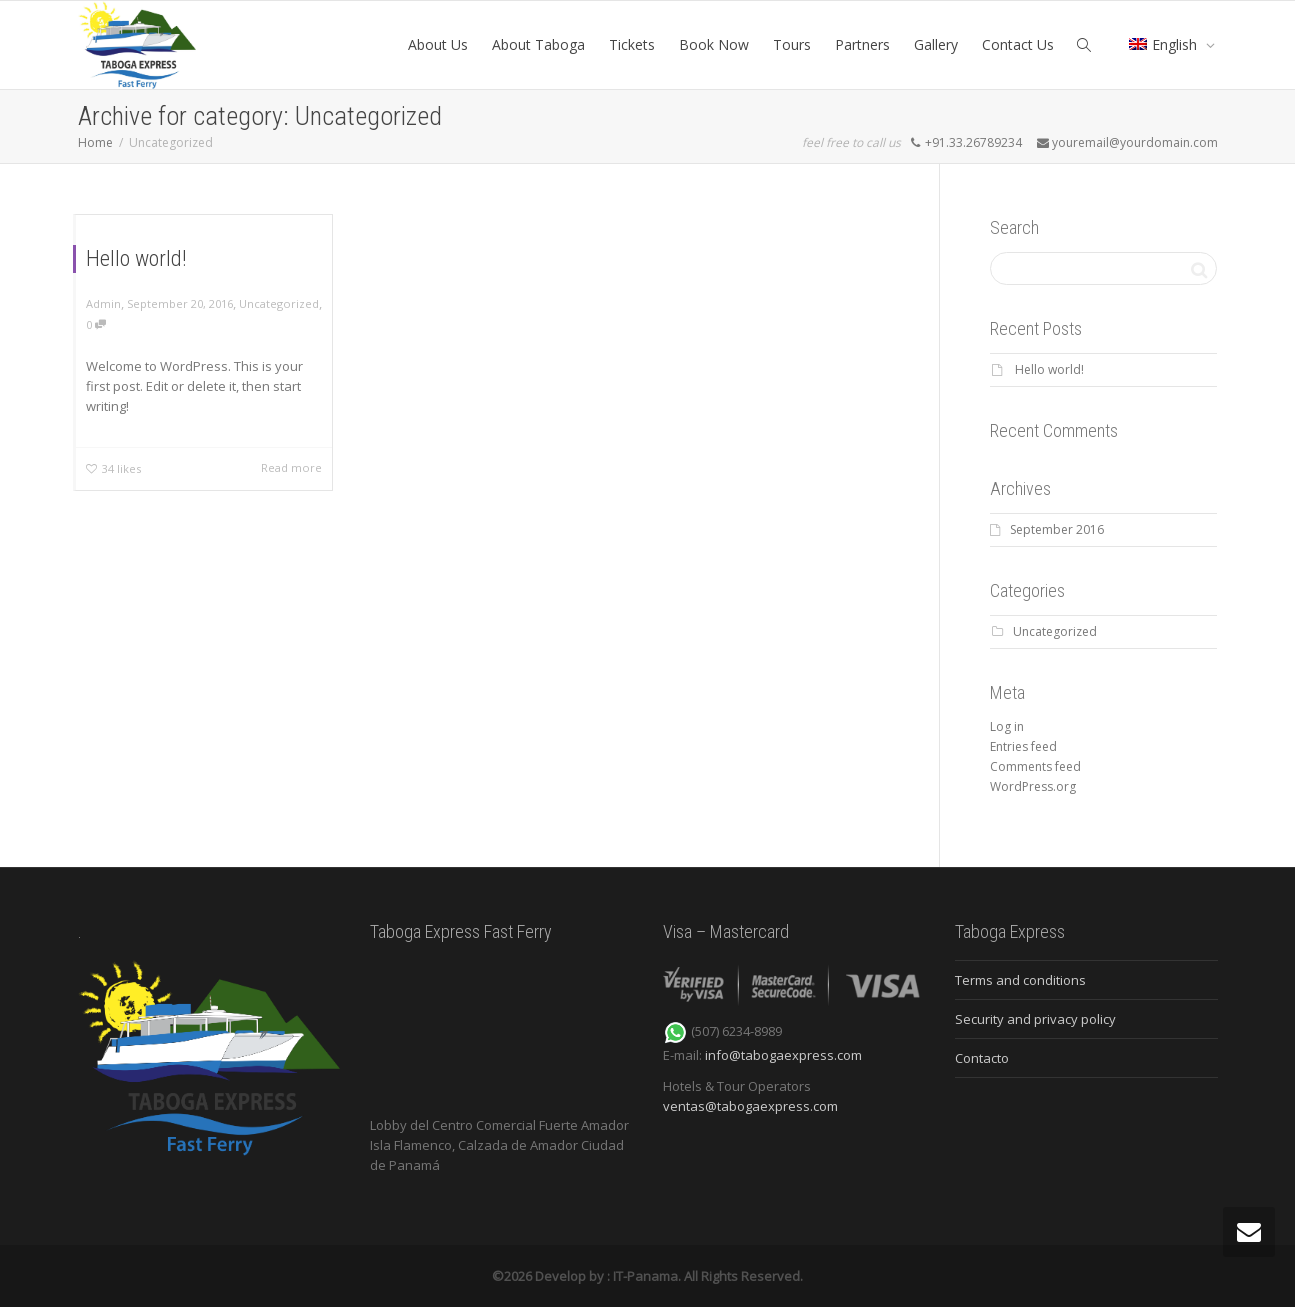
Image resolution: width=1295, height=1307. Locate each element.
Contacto (982, 1058)
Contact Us (1018, 44)
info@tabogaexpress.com (783, 1055)
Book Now (714, 44)
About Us (438, 44)
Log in (1007, 726)
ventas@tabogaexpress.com (750, 1106)
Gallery (936, 44)
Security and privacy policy (1035, 1019)
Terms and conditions (1020, 980)
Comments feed (1035, 766)
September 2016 (1057, 529)
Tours (792, 44)
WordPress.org (1033, 786)
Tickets (632, 44)
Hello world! (136, 258)
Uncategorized (279, 303)
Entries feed (1023, 746)
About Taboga (538, 44)
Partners (862, 44)
